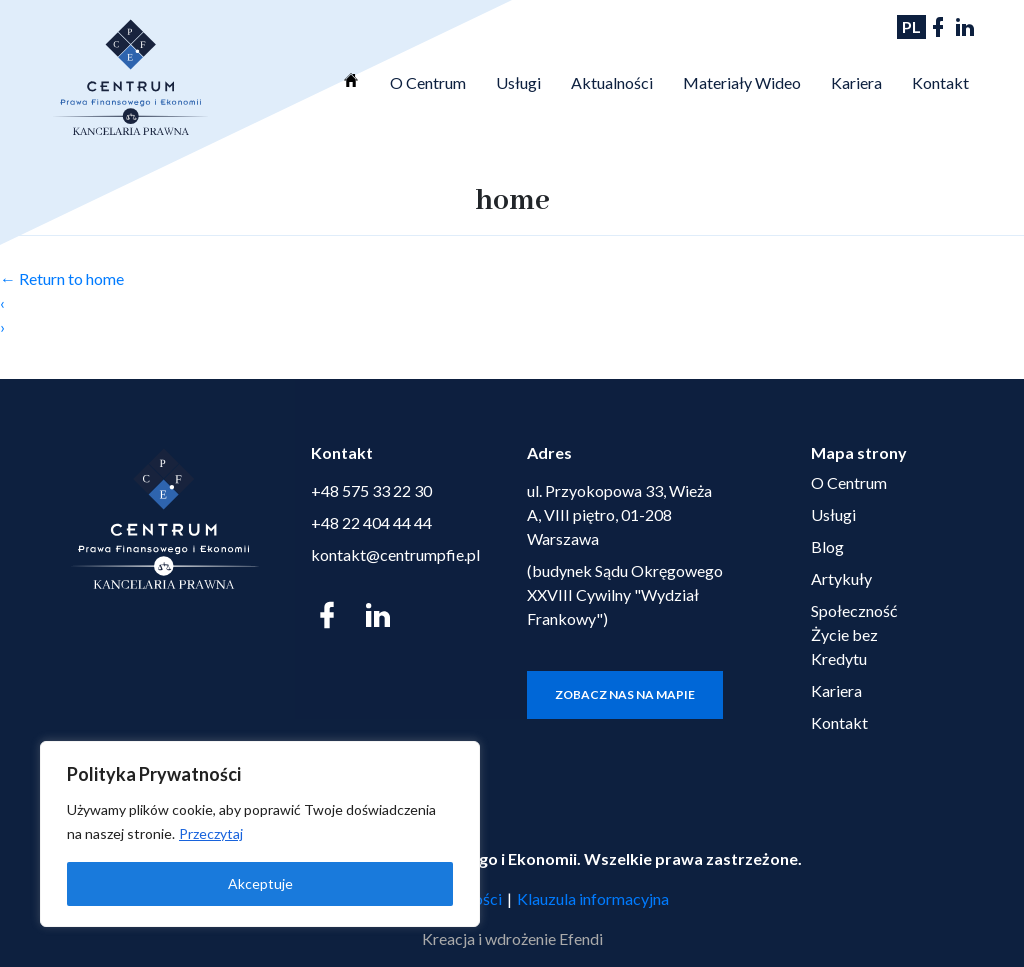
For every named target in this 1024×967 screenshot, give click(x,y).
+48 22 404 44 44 (371, 522)
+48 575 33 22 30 (371, 490)
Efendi (581, 938)
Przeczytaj (211, 833)
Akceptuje (260, 883)
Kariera (856, 82)
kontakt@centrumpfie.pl (395, 554)
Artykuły (841, 578)
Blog (827, 546)
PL (911, 26)
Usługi (518, 82)
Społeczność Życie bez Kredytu (854, 634)
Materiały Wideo (742, 82)
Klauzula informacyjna (593, 898)
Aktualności (612, 82)
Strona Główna (351, 80)
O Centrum (428, 82)
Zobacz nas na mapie (625, 694)
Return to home (62, 278)
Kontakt (940, 82)
